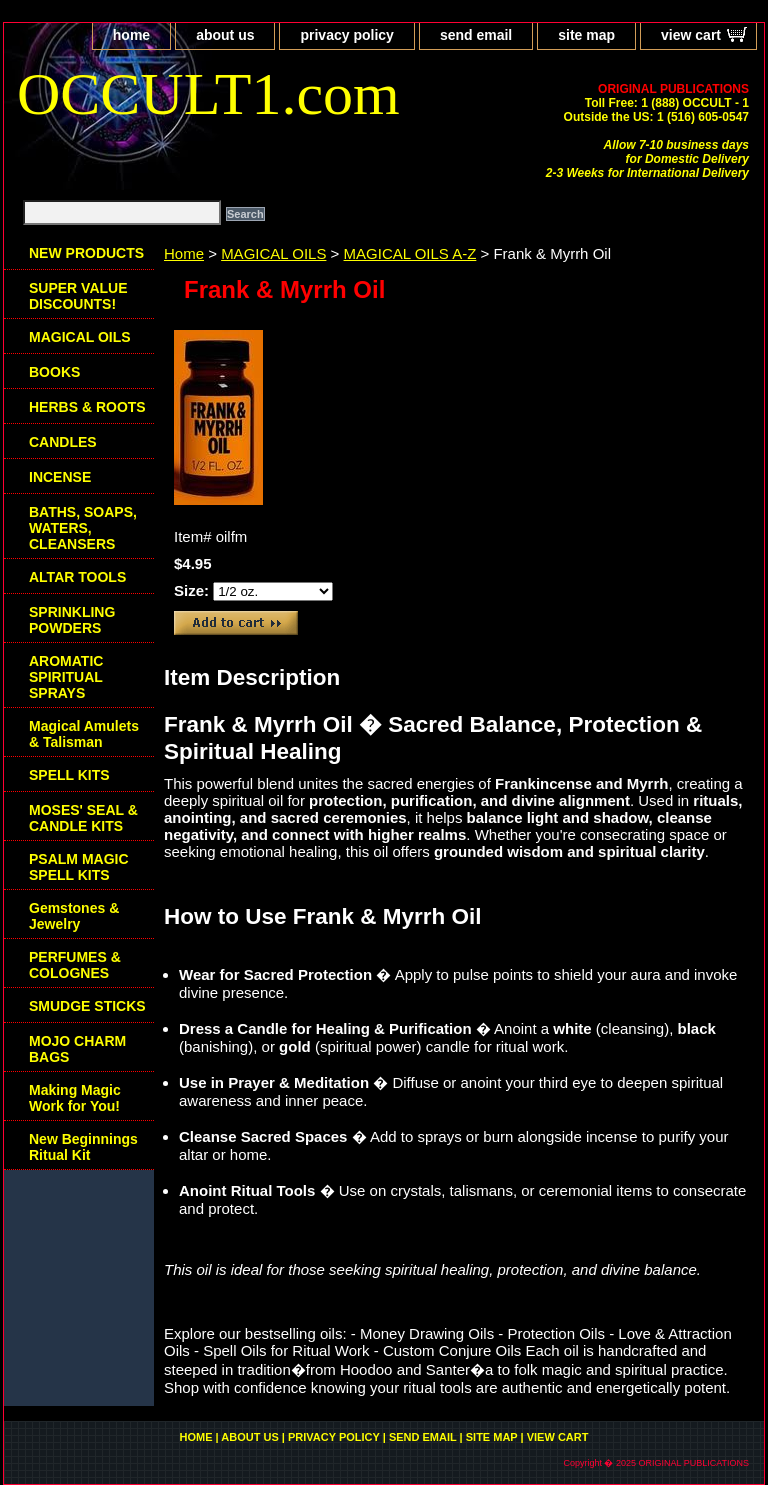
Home (184, 253)
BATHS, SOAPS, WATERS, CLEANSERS (83, 528)
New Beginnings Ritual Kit (83, 1147)
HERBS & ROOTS (87, 407)
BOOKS (54, 372)
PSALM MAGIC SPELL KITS (79, 867)
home (131, 35)
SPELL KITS (69, 775)
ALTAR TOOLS (77, 577)
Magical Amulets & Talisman (84, 734)
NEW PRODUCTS (86, 253)
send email (476, 35)
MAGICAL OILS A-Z (410, 253)
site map (586, 35)
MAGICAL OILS (273, 253)
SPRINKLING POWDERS (72, 620)
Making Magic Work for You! (75, 1098)
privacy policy (346, 35)
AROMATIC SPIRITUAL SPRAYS (66, 677)
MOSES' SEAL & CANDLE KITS (83, 818)
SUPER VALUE (78, 296)
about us (225, 35)
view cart (691, 35)
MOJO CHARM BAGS (77, 1049)
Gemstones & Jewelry (74, 916)
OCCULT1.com (208, 94)
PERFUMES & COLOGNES (75, 965)
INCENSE (60, 477)
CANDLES (63, 442)
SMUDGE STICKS (87, 1006)
